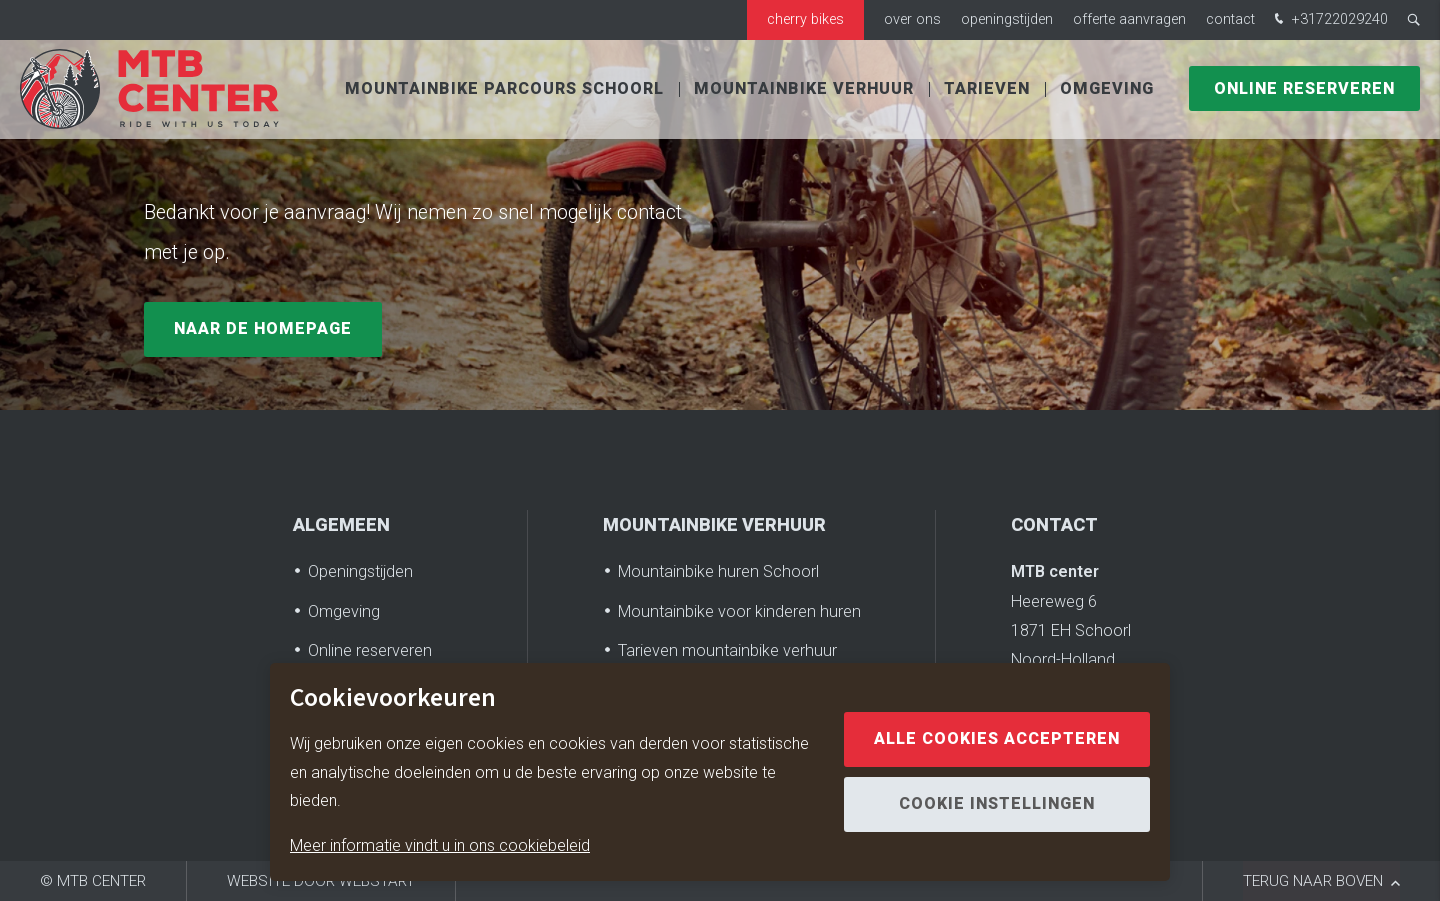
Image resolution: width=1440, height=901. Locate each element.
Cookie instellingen (997, 804)
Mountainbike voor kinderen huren (739, 611)
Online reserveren (1304, 90)
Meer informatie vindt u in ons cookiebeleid (440, 845)
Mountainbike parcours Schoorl (504, 90)
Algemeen (341, 525)
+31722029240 (1329, 20)
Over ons (912, 19)
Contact (1230, 19)
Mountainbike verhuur (804, 90)
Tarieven (987, 90)
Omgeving (1107, 90)
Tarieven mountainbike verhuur (727, 650)
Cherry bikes (805, 19)
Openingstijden (1007, 19)
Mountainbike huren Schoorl (718, 571)
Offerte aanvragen (1129, 19)
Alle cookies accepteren (997, 739)
